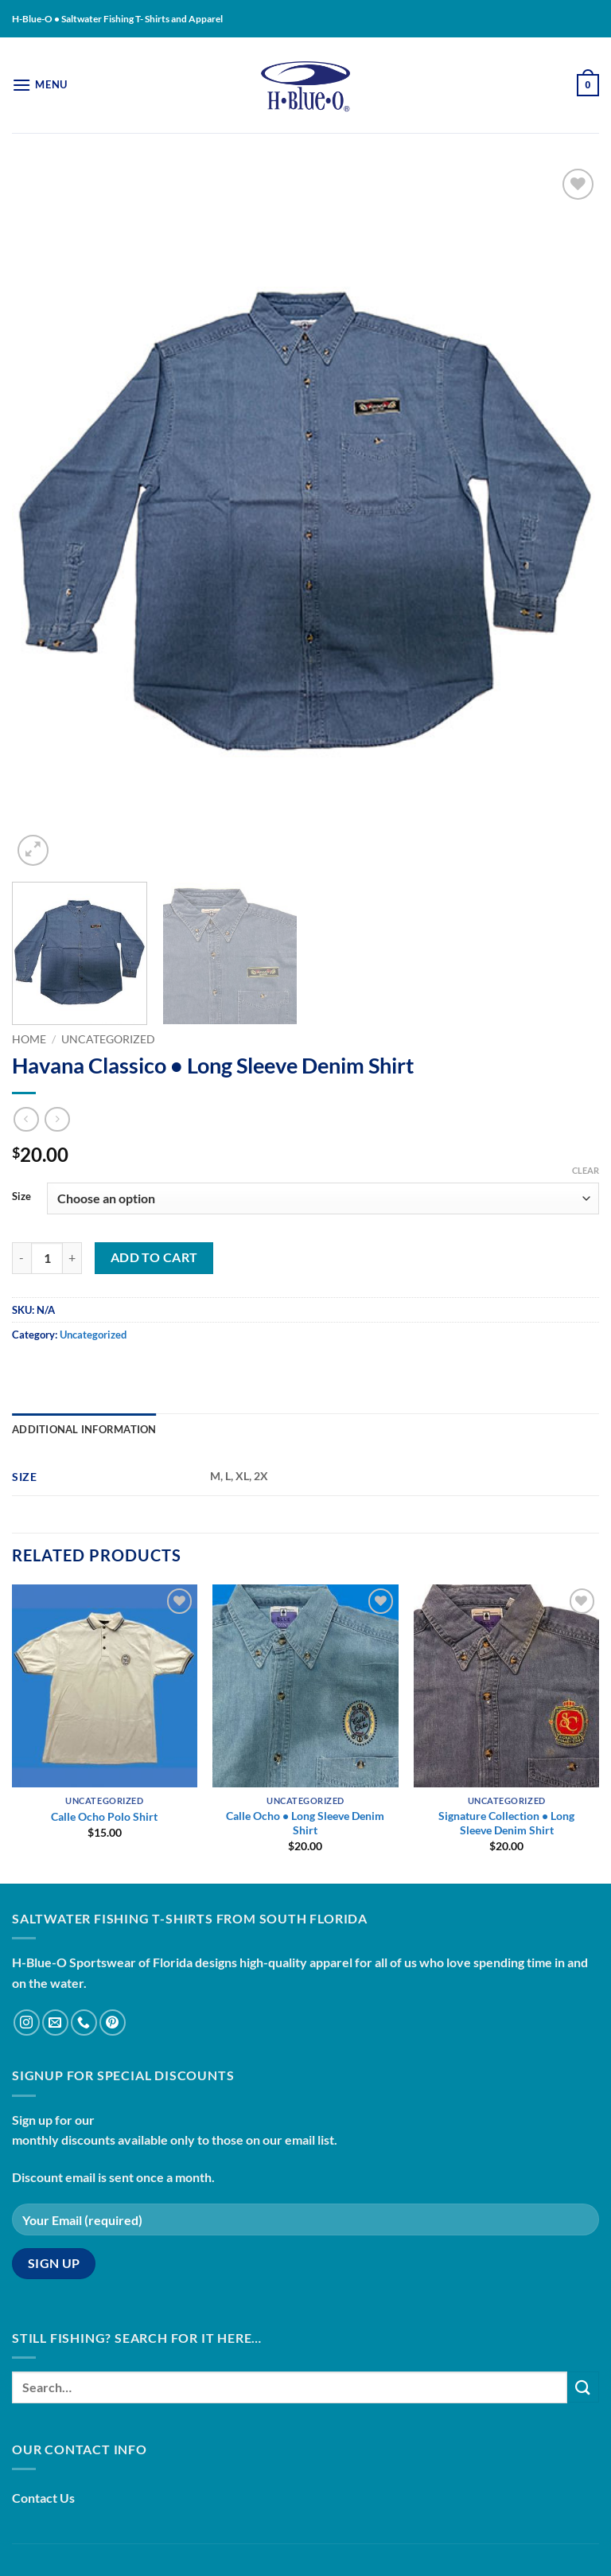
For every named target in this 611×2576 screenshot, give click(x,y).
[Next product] (26, 1119)
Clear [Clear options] (585, 1170)
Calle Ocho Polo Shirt (104, 1816)
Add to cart (154, 1257)
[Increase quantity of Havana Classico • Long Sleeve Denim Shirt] (72, 1258)
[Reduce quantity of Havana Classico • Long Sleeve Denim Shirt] (21, 1258)
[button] (40, 84)
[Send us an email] (55, 2022)
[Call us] (84, 2022)
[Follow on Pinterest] (112, 2022)
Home (29, 1039)
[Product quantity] (47, 1258)
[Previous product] (57, 1119)
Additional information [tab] (84, 1429)
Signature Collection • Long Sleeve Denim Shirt (506, 1823)
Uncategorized (108, 1039)
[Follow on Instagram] (27, 2022)
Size (21, 1196)
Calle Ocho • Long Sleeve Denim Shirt (305, 1823)
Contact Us (43, 2497)
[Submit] (583, 2387)
